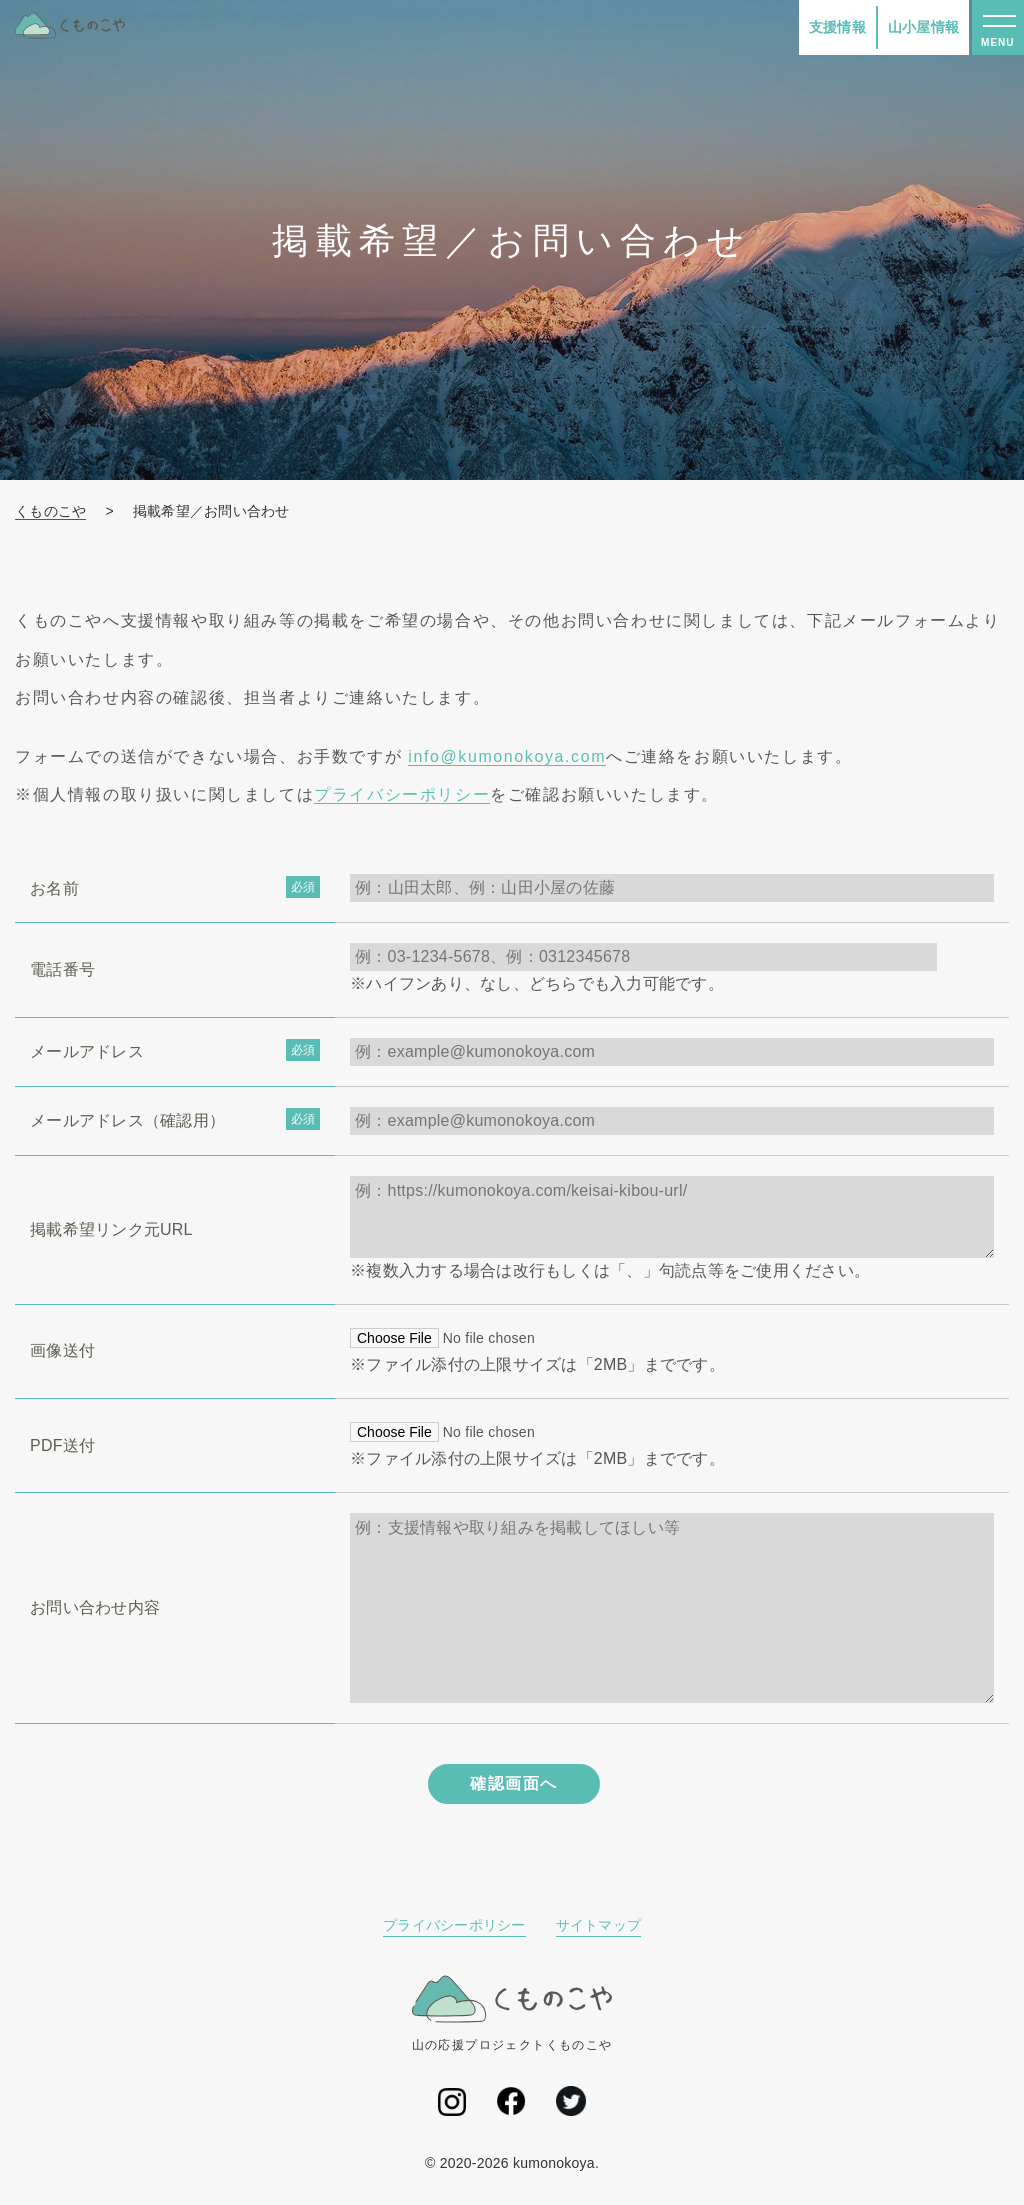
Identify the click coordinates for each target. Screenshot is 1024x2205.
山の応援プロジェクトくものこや (512, 2013)
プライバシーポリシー (402, 794)
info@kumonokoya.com (507, 756)
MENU (997, 42)
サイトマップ (599, 1925)
